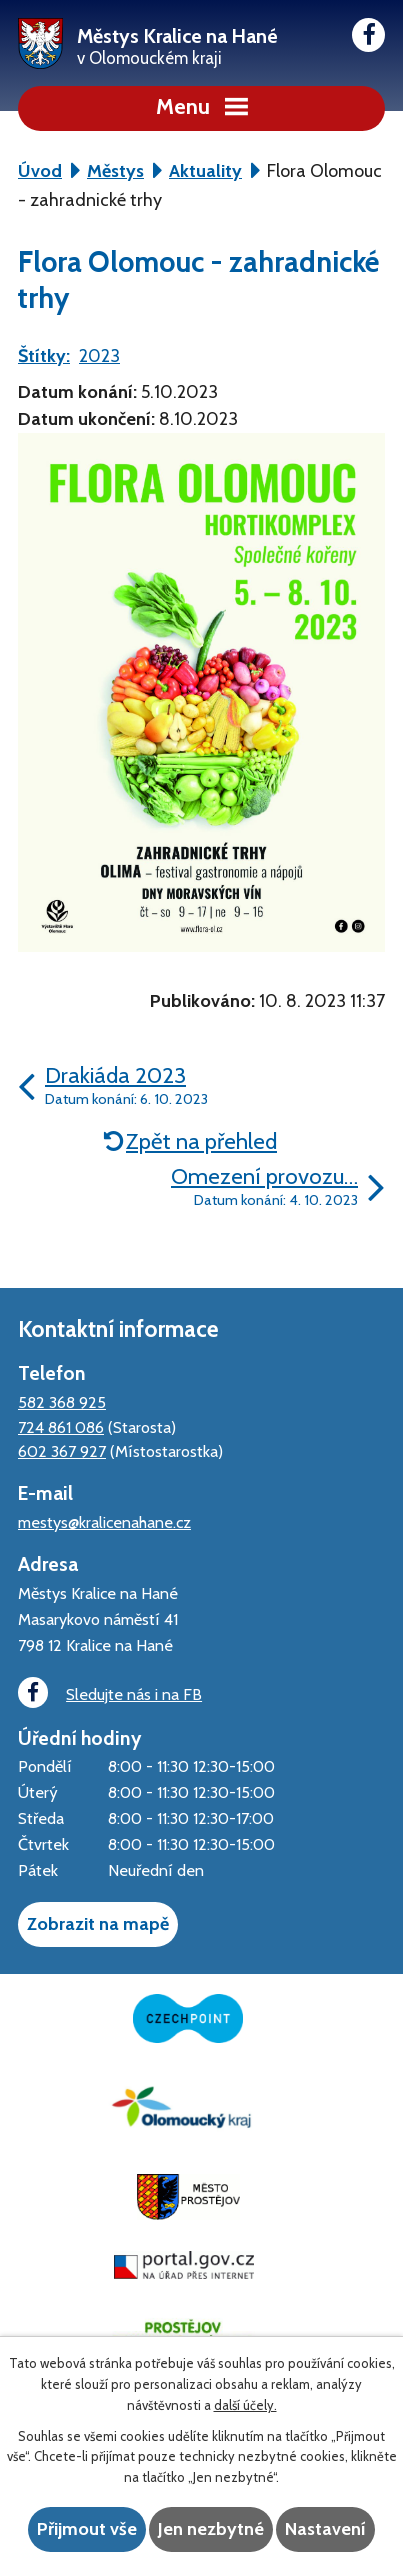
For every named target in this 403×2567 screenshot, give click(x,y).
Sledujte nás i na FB (110, 1692)
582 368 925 (62, 1402)
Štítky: (44, 356)
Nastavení (325, 2529)
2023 (99, 356)
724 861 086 (61, 1427)
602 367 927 (62, 1451)
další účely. (245, 2405)
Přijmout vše (87, 2529)
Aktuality (205, 171)
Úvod (40, 171)
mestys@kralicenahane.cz (104, 1522)
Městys (115, 171)
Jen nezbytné (211, 2529)
